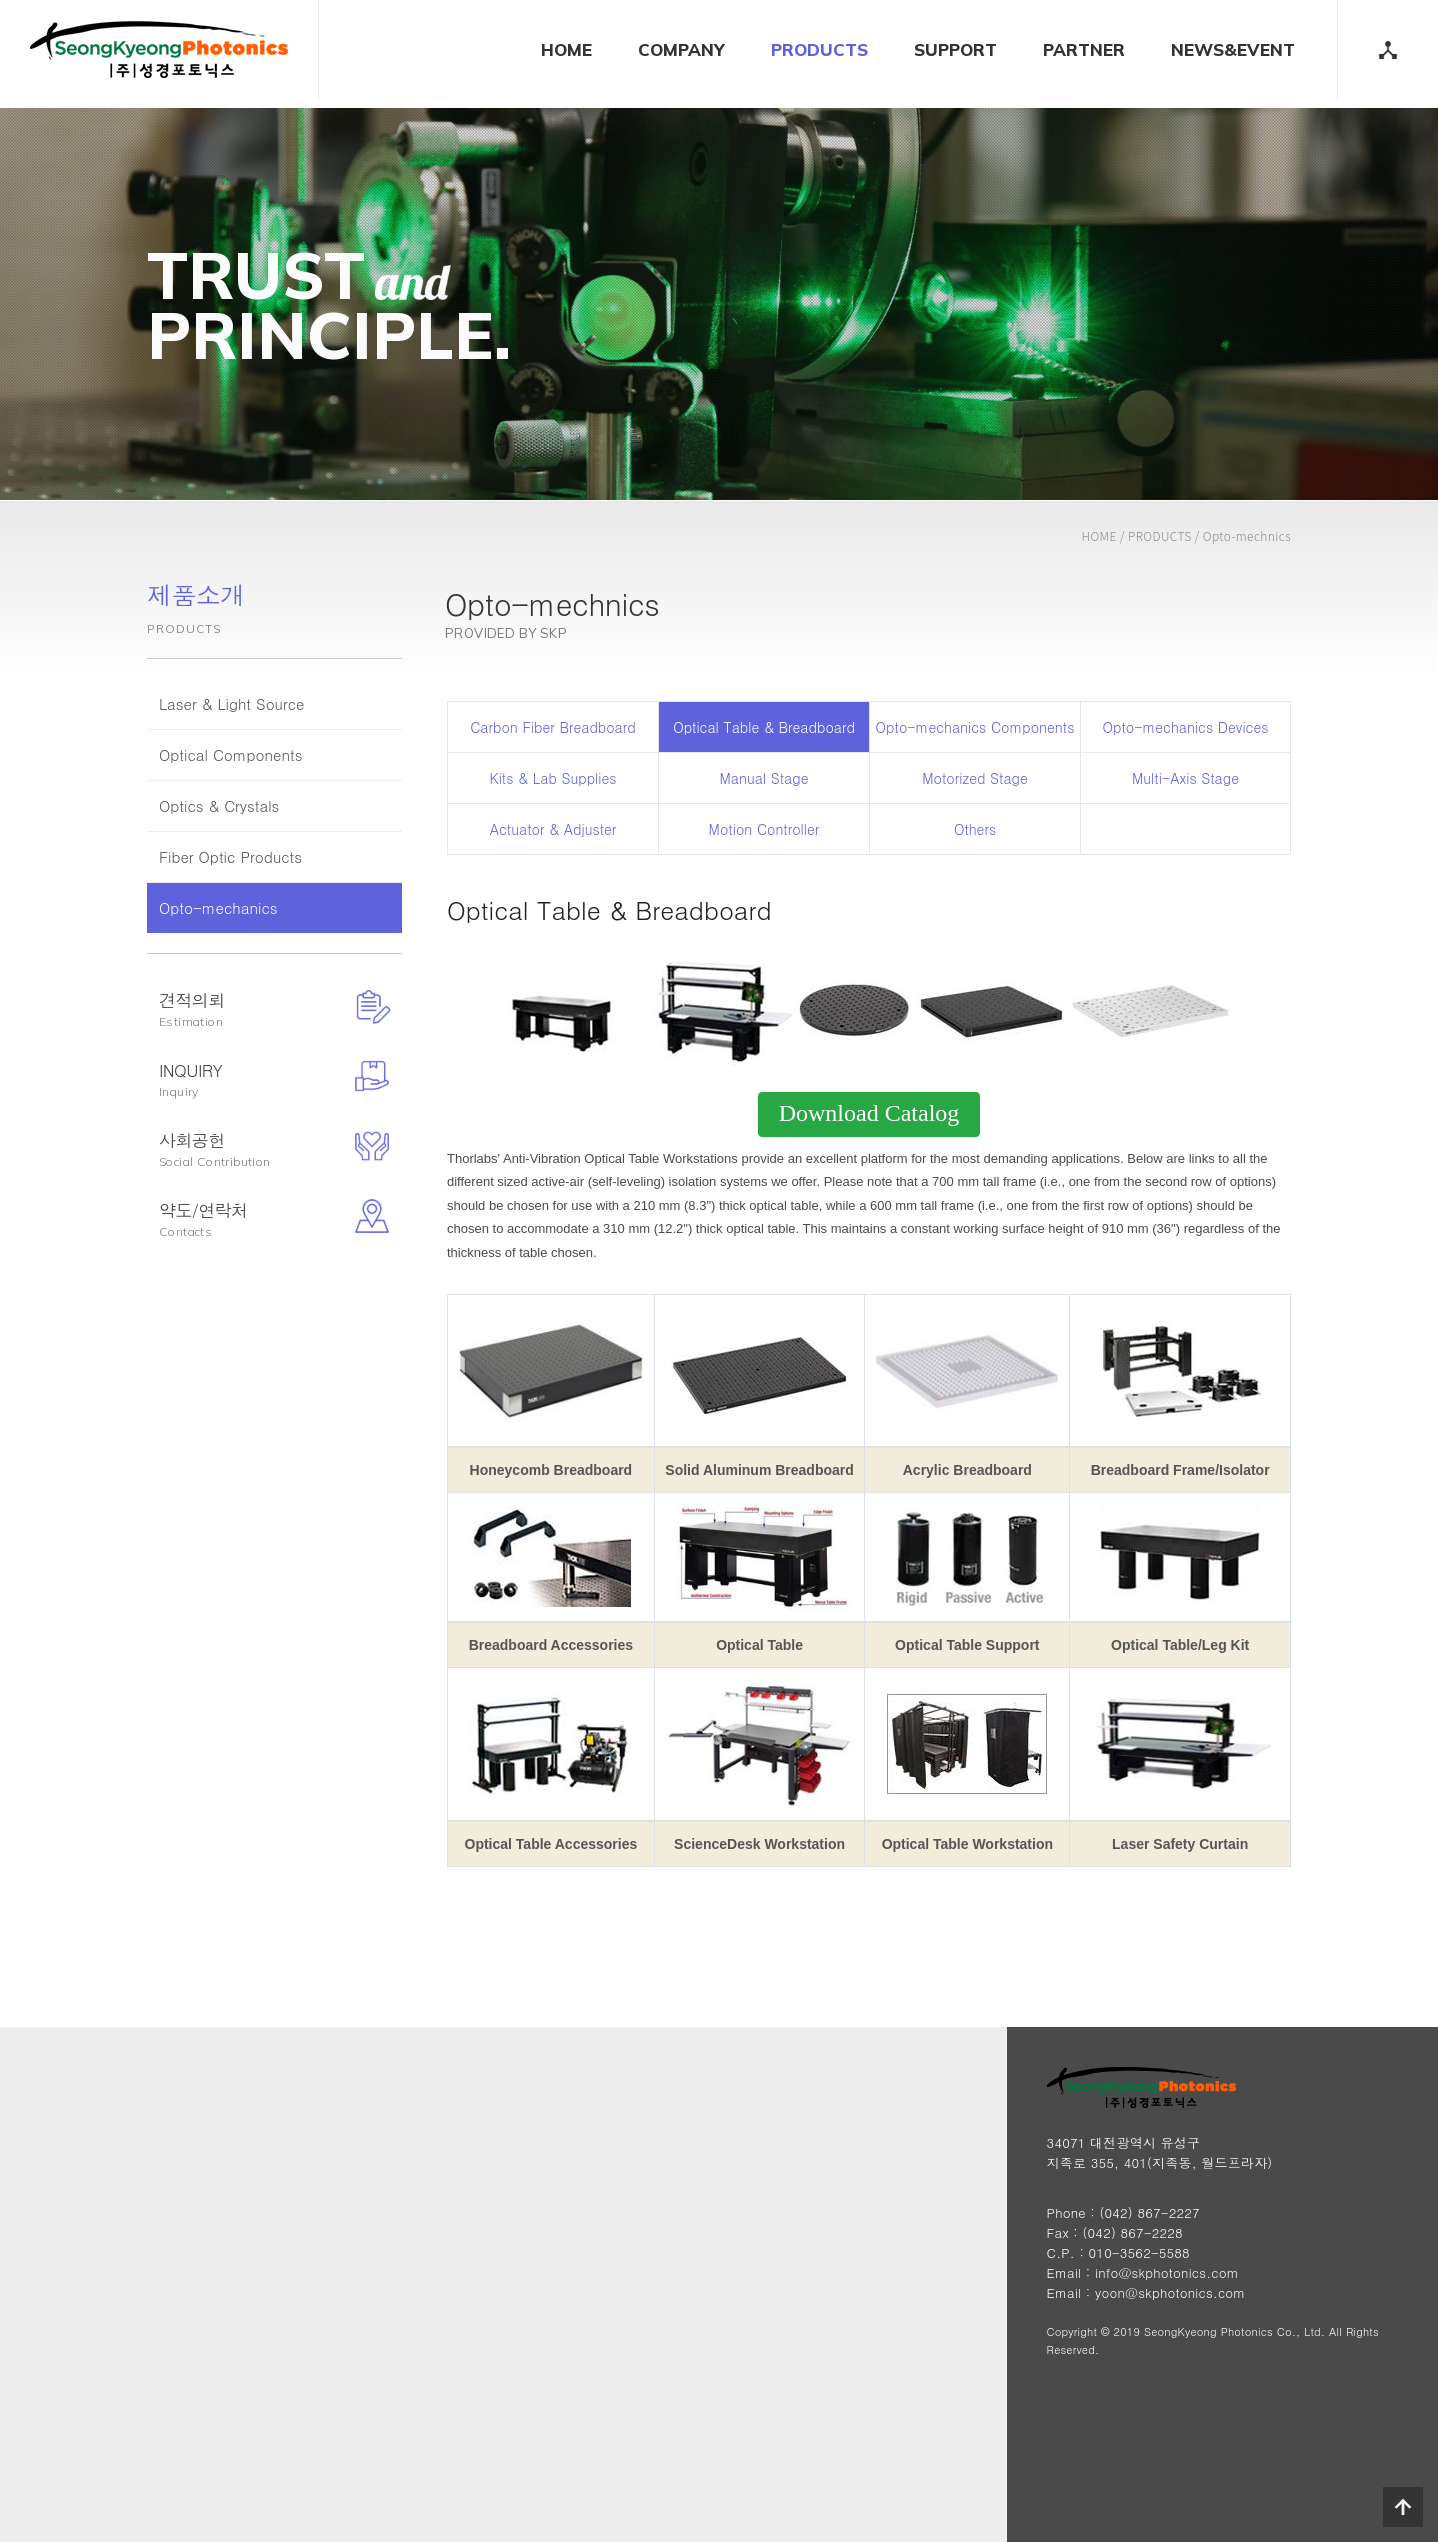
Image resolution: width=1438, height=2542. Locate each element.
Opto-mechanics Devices (1186, 727)
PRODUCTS (819, 49)
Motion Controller (764, 829)
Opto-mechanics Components (975, 727)
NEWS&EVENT (1233, 49)
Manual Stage (764, 778)
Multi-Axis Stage (1185, 778)
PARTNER (1084, 49)
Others (975, 829)
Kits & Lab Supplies (552, 778)
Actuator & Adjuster (553, 829)
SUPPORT (955, 49)
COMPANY (681, 49)
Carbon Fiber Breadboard (552, 727)
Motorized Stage (975, 778)
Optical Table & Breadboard (764, 727)
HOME (566, 49)
